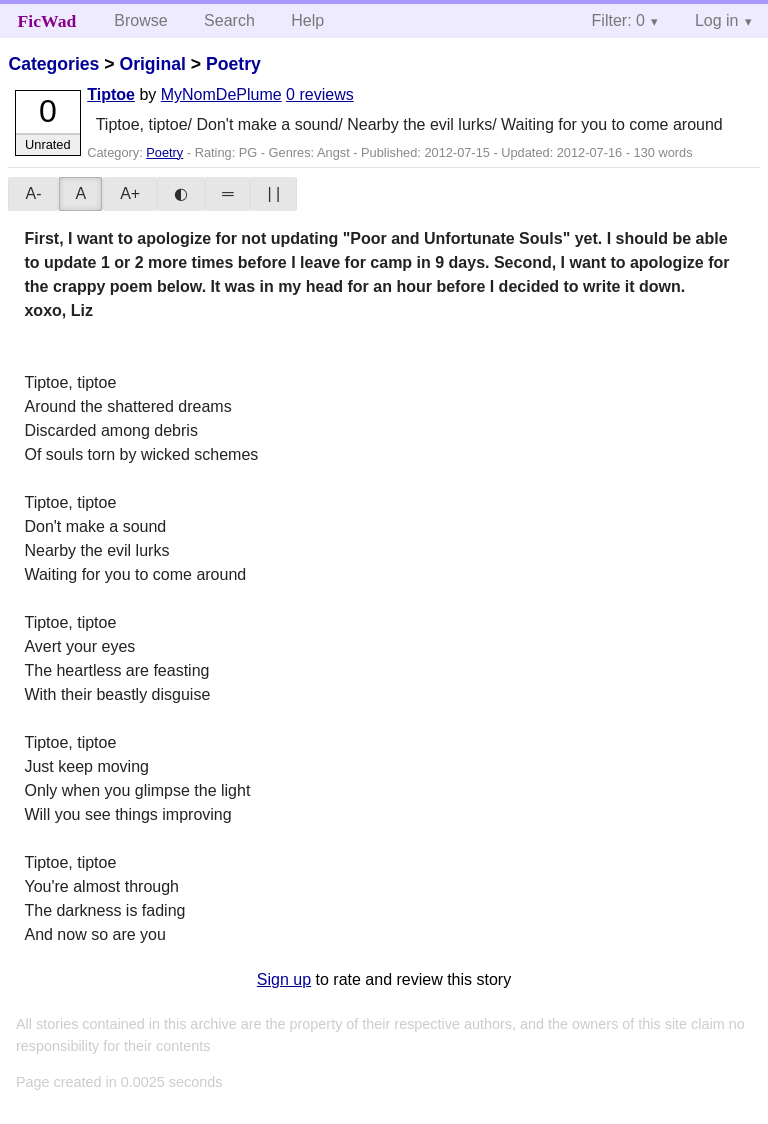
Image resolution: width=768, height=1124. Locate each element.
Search (229, 20)
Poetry (233, 64)
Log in (717, 20)
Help (307, 20)
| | (273, 193)
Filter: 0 (618, 20)
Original (152, 64)
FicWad (47, 21)
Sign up (284, 979)
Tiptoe (111, 94)
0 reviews (320, 94)
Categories (53, 64)
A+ (130, 193)
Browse (140, 20)
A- (33, 193)
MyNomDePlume (221, 94)
